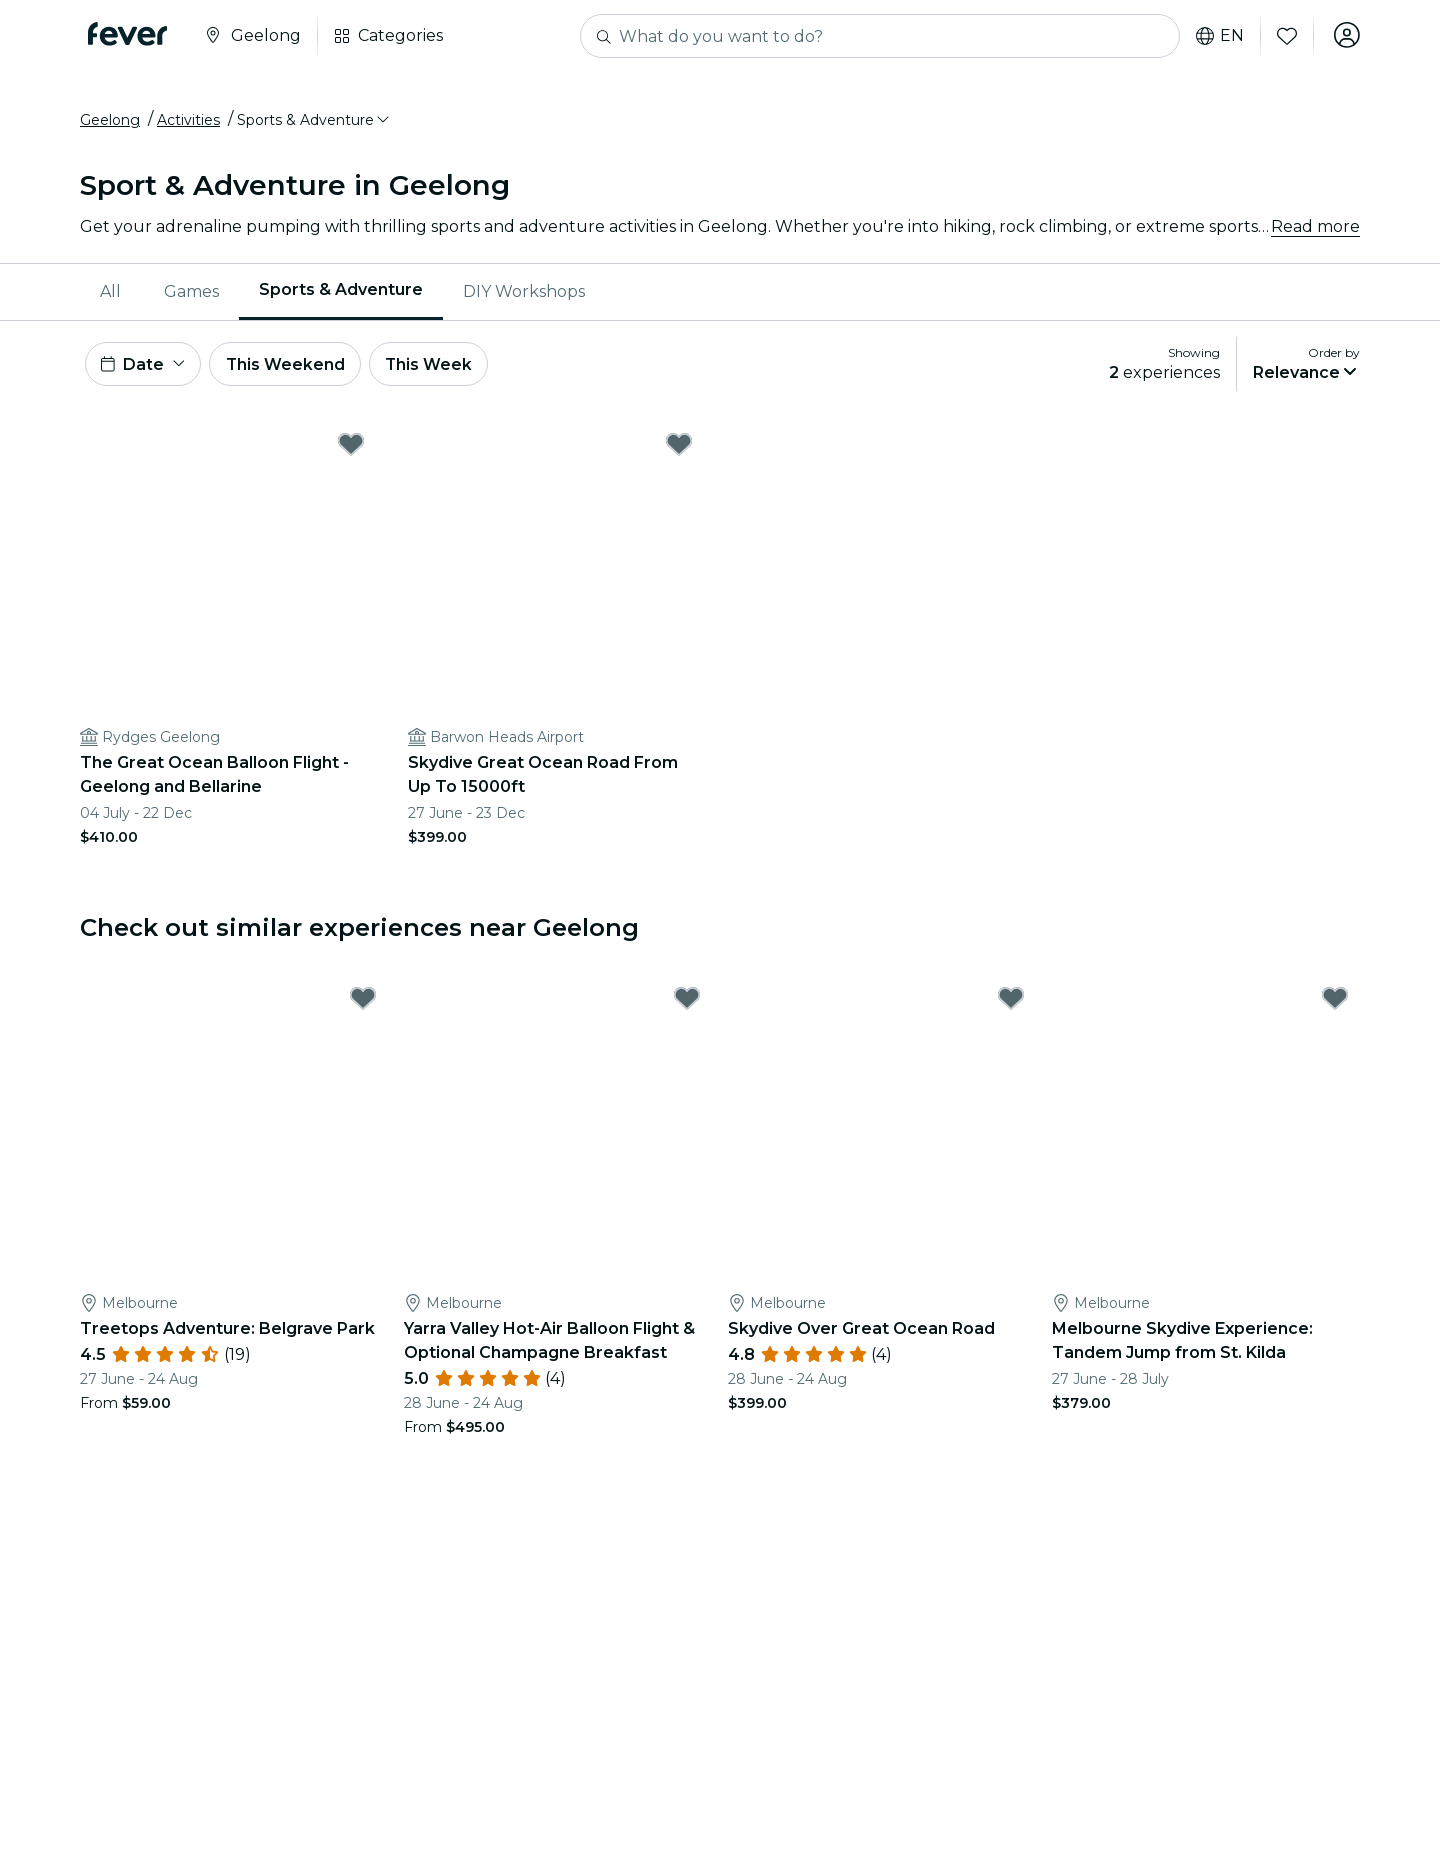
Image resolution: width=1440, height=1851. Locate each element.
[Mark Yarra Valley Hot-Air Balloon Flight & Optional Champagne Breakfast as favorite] (687, 1005)
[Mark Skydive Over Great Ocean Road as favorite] (1011, 1005)
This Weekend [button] (289, 368)
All (110, 294)
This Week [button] (435, 368)
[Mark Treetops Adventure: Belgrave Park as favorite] (363, 1005)
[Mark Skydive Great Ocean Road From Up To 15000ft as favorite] (679, 451)
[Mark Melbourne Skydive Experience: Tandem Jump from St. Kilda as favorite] (1335, 1005)
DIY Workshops (524, 294)
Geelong (110, 123)
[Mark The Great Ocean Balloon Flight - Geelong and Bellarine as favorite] (351, 451)
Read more (1315, 229)
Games (191, 294)
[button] (314, 123)
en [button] (1218, 36)
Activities (188, 123)
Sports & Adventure (341, 293)
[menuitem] (112, 295)
